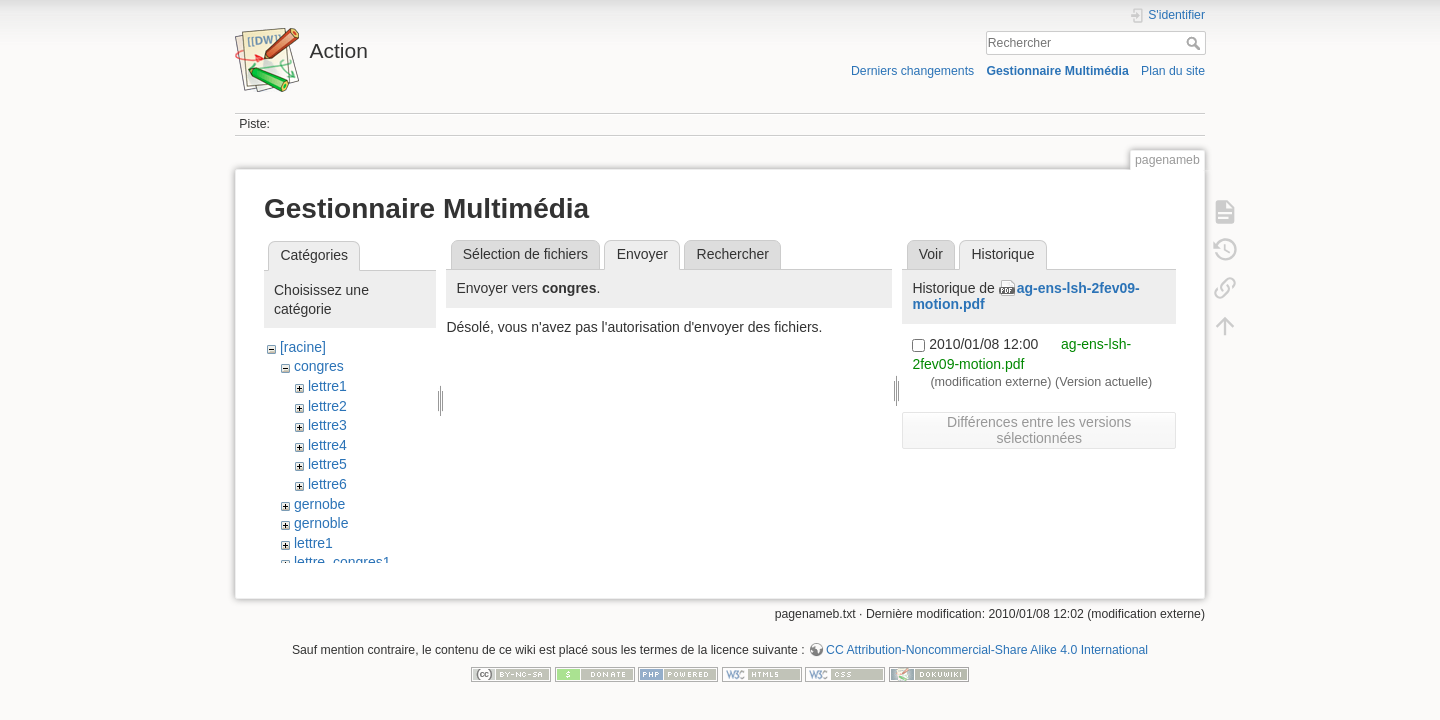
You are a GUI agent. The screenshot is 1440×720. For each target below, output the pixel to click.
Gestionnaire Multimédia (1057, 71)
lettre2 (327, 406)
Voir (931, 254)
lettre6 (327, 484)
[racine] (303, 347)
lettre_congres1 (342, 562)
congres (319, 366)
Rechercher (1195, 43)
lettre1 (327, 386)
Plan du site (1173, 71)
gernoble (321, 523)
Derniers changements (912, 71)
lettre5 (327, 464)
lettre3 (327, 425)
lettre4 (327, 445)
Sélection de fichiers (525, 254)
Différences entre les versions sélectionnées (1039, 430)
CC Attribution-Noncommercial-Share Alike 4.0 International (987, 654)
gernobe (319, 504)
